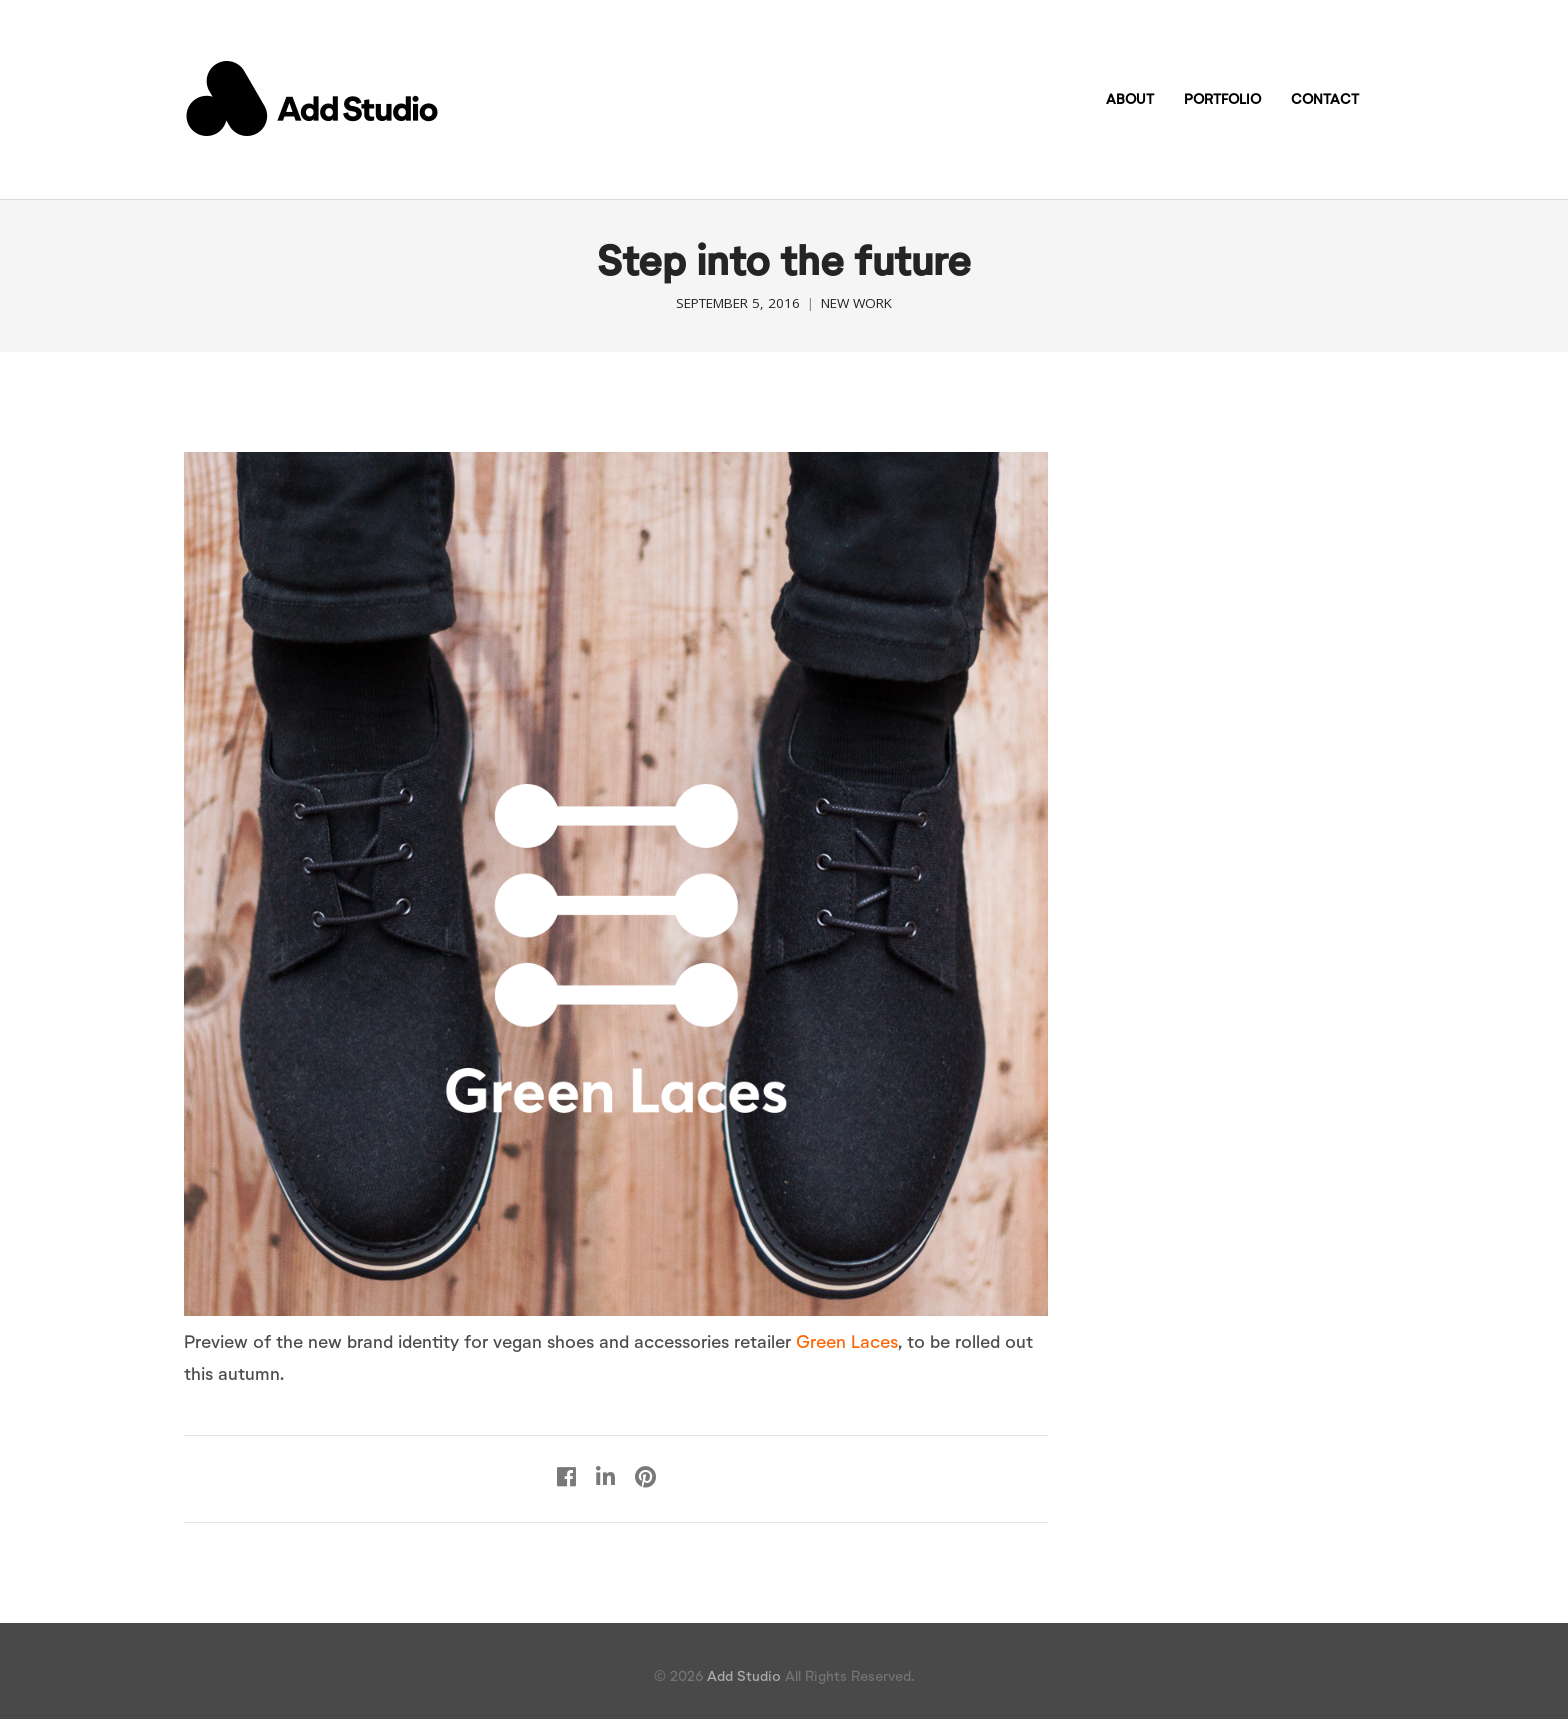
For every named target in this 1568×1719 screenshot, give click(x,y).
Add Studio (744, 1675)
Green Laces (847, 1341)
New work (856, 303)
